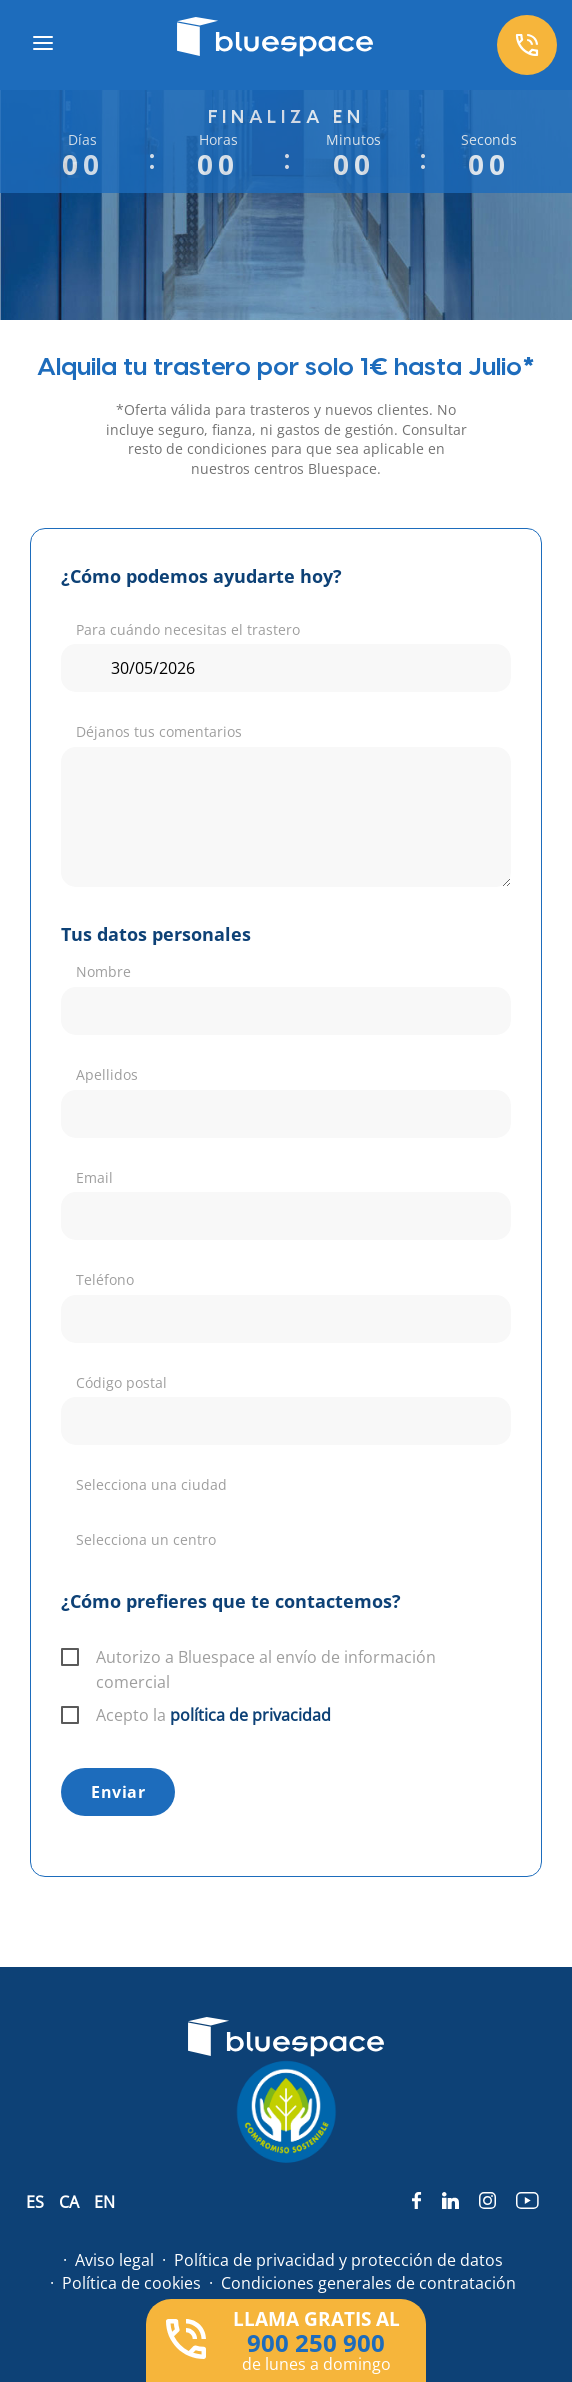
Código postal (121, 1382)
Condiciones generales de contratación (368, 2283)
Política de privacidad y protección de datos (338, 2260)
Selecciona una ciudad (151, 1484)
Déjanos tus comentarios (159, 731)
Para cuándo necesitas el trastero (188, 629)
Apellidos (107, 1074)
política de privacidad (250, 1715)
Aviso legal (114, 2260)
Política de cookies (131, 2283)
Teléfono (105, 1279)
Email (94, 1177)
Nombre (103, 971)
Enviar (118, 1792)
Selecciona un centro (146, 1539)
